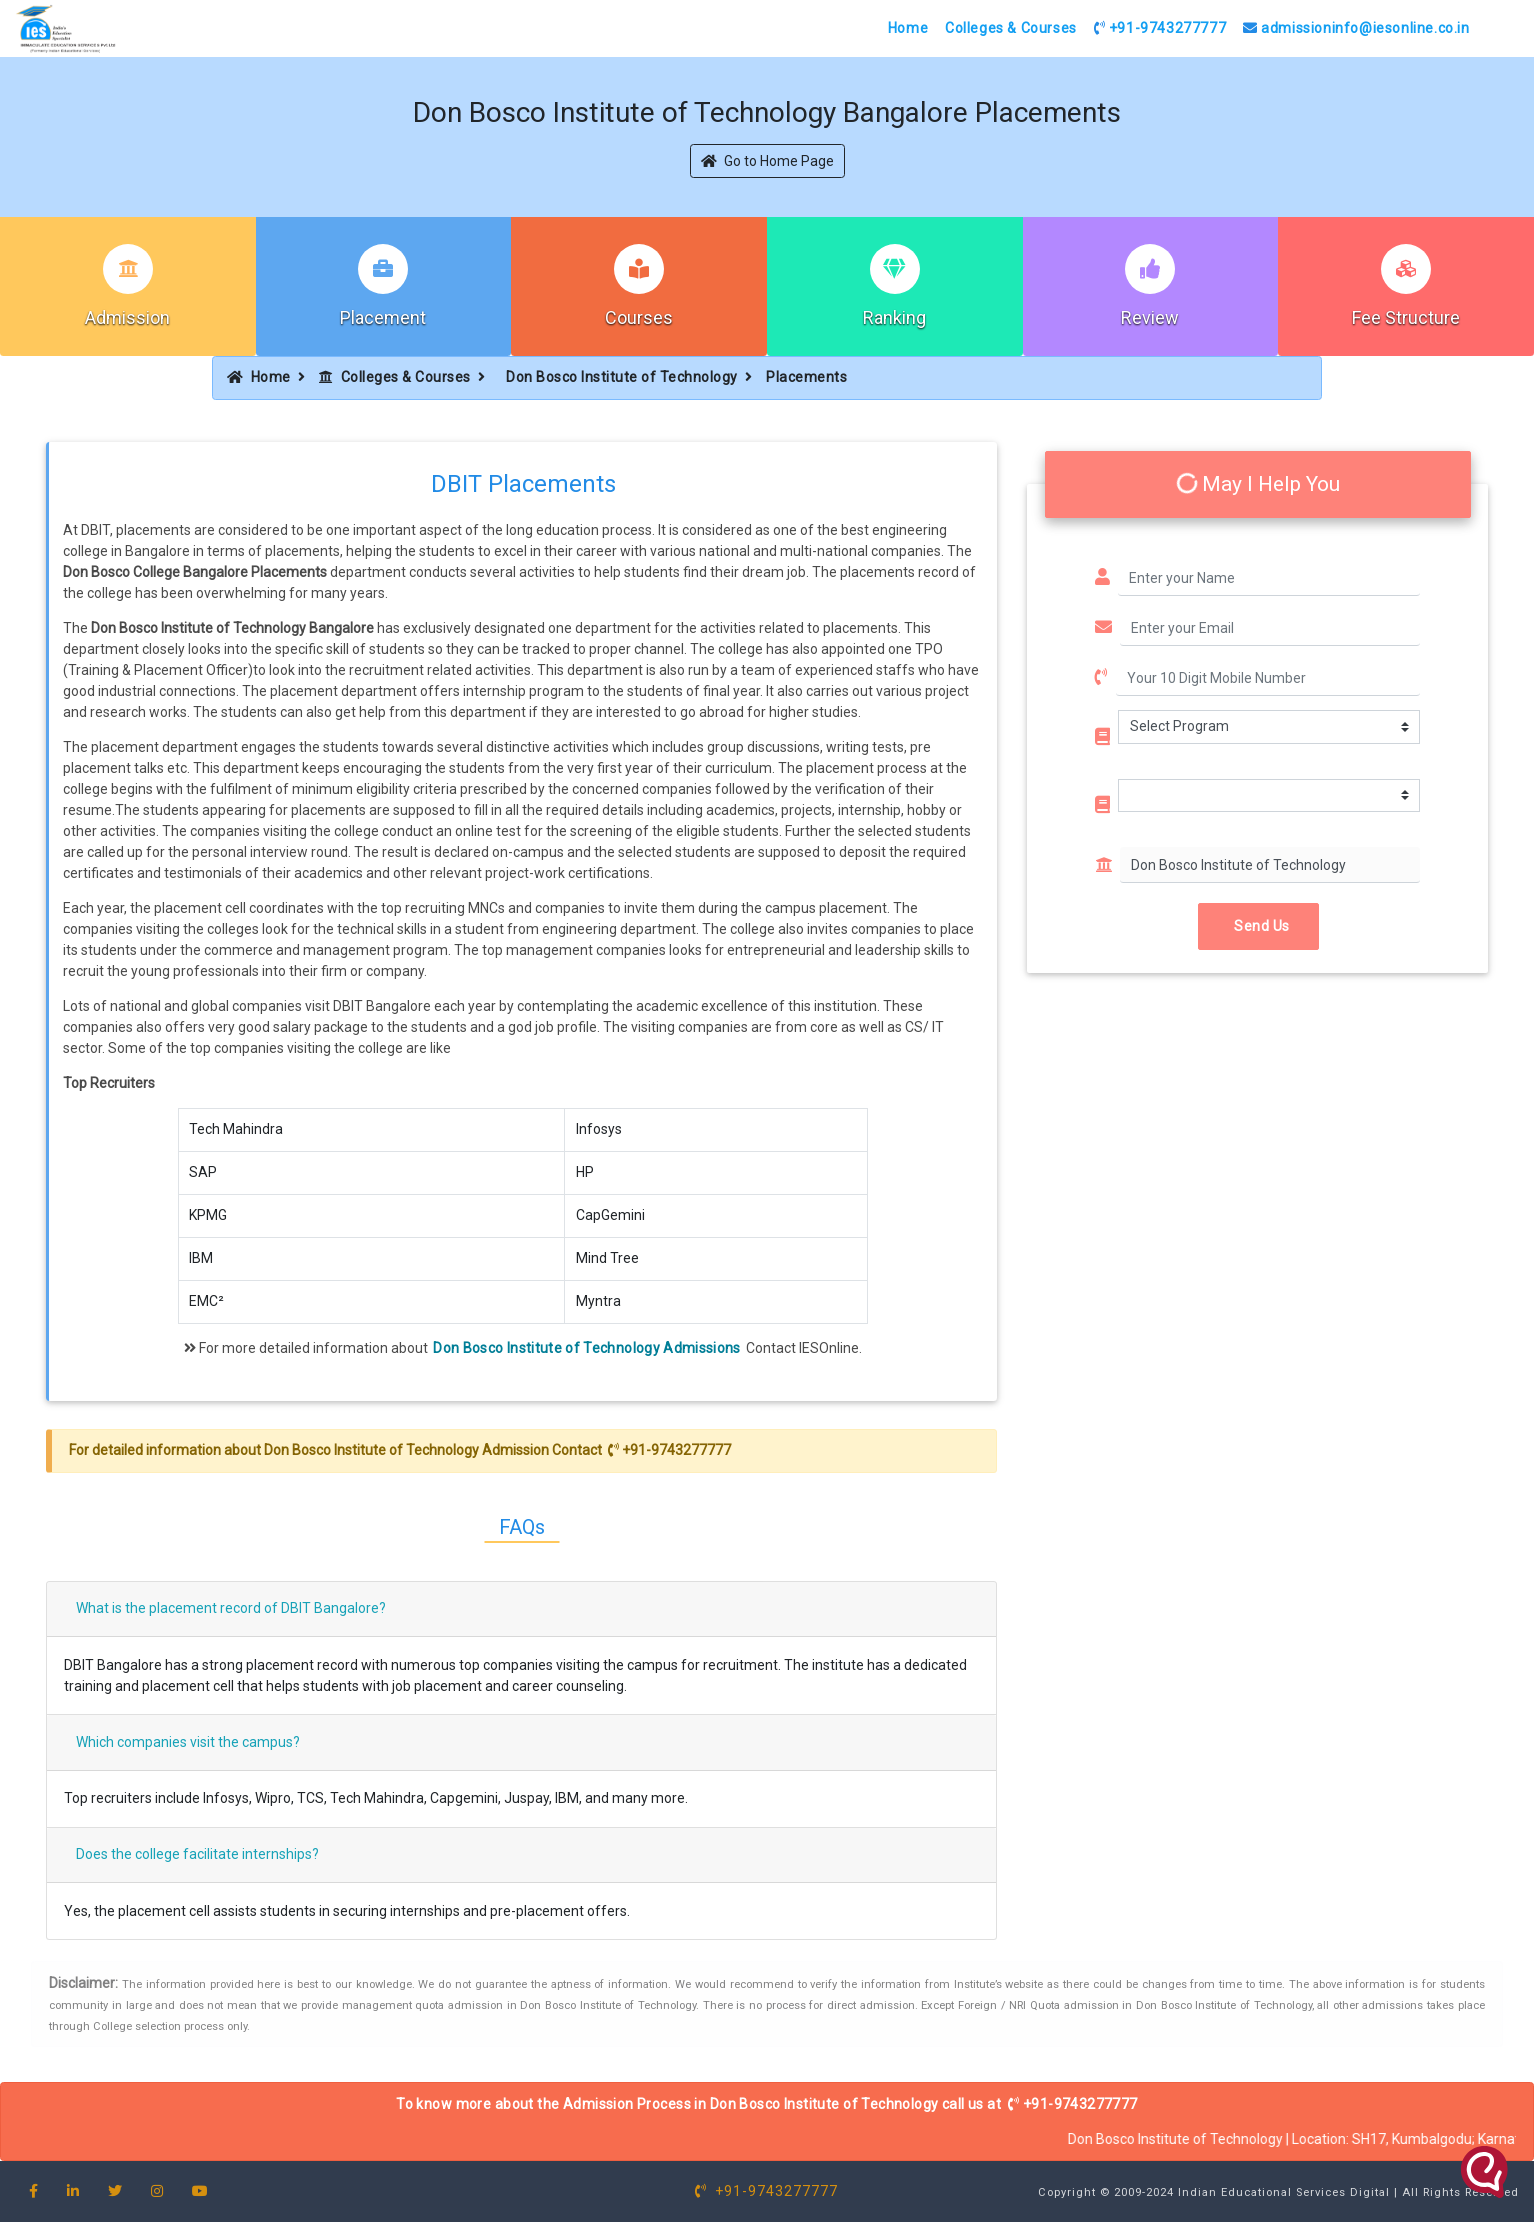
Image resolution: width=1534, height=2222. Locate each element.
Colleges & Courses (1011, 28)
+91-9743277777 (1160, 28)
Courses (639, 317)
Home (908, 28)
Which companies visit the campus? (188, 1742)
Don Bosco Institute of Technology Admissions (586, 1348)
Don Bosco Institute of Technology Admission (406, 1450)
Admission (127, 317)
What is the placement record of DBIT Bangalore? (231, 1608)
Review (1150, 317)
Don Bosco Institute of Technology (622, 377)
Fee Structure (1406, 317)
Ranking (894, 317)
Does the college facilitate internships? (197, 1854)
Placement (383, 317)
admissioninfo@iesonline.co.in (1356, 28)
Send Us (1258, 926)
